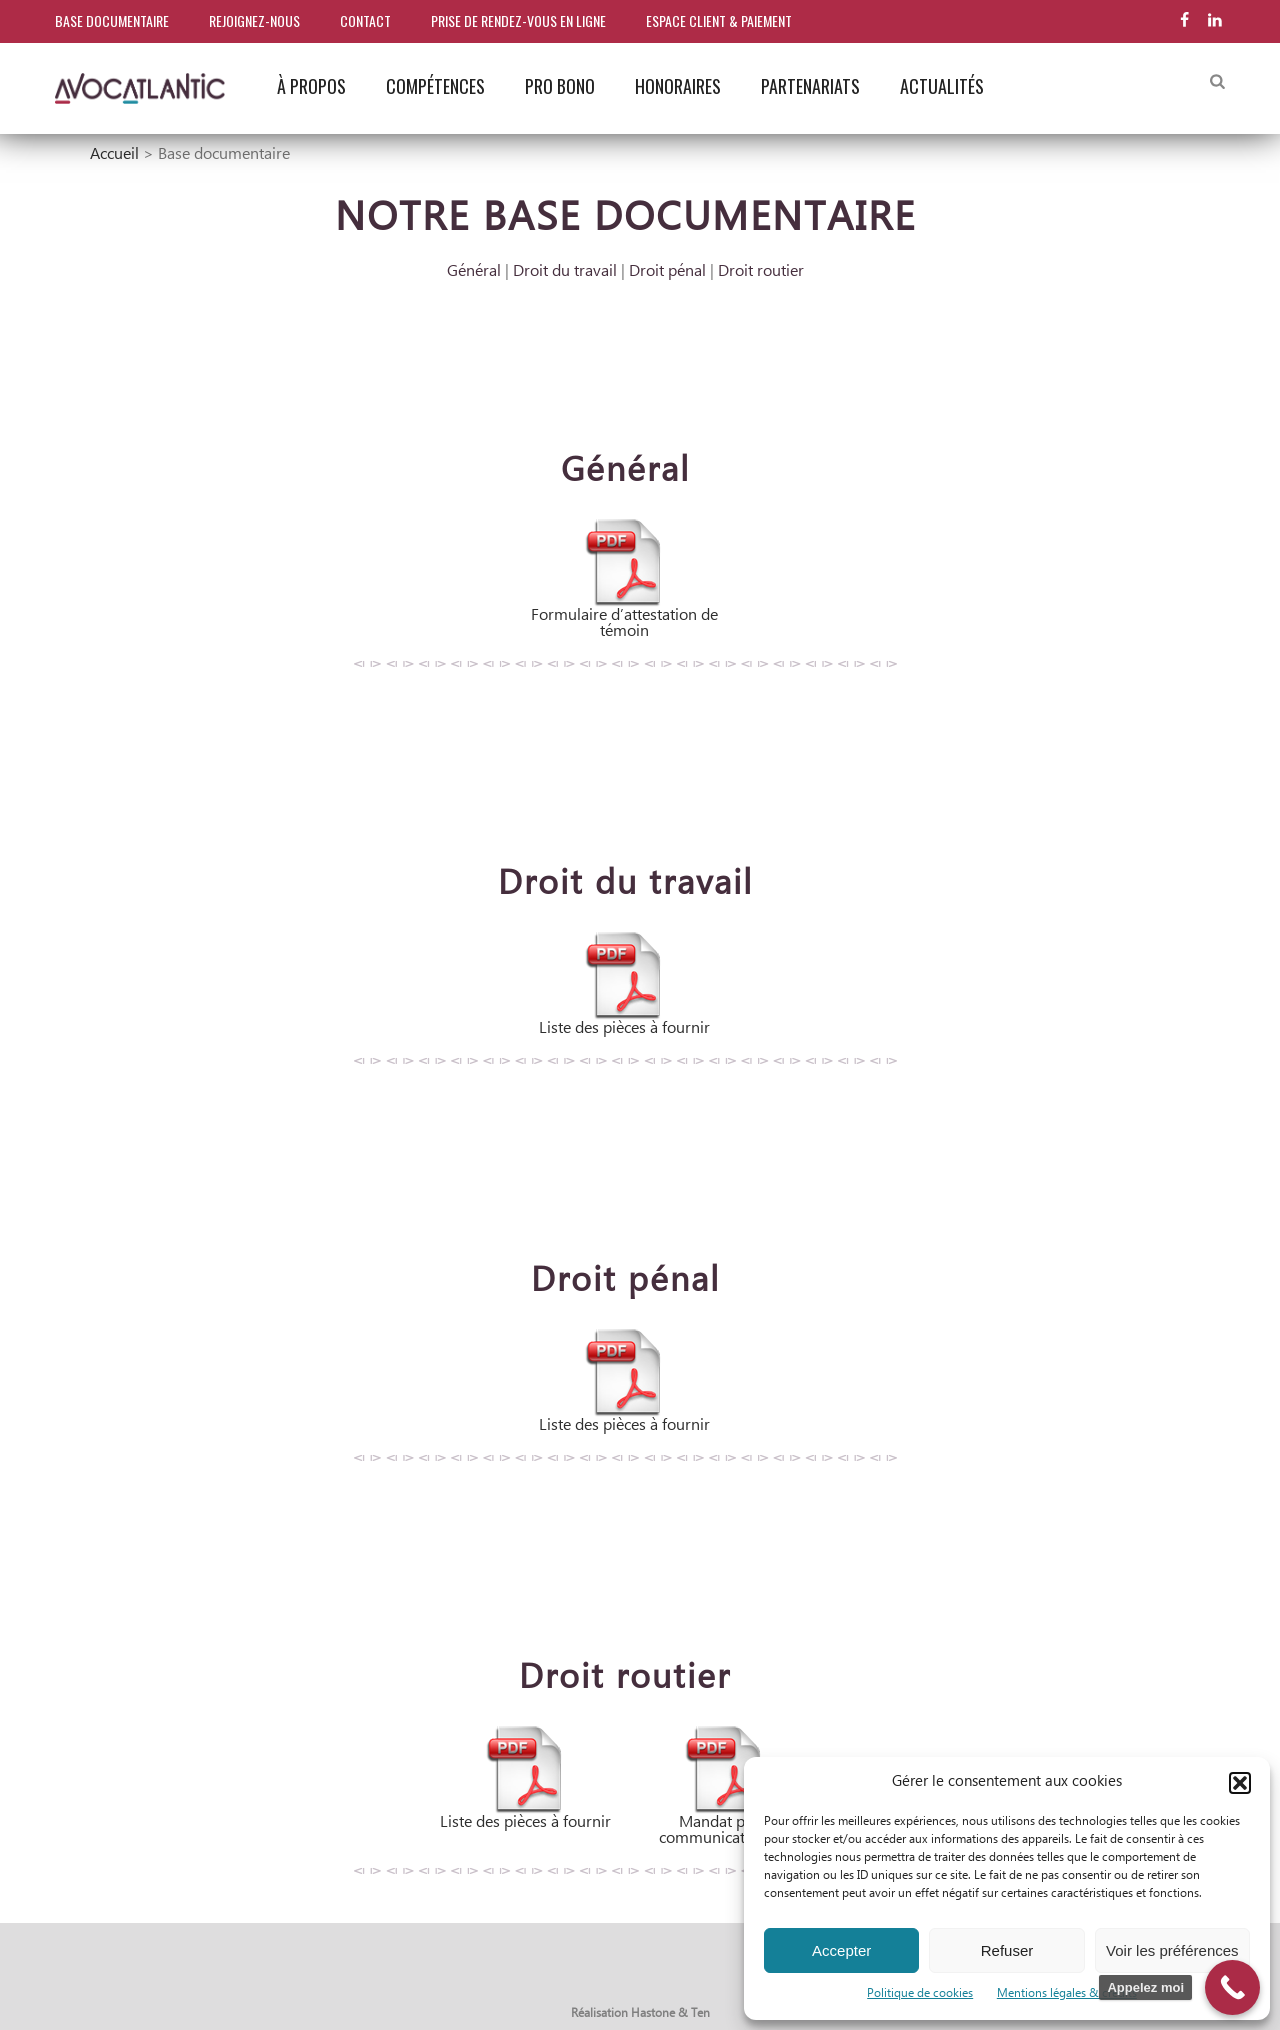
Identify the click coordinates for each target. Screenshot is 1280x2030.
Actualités (942, 86)
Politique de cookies (920, 1993)
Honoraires (678, 86)
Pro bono (560, 86)
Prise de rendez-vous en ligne (518, 20)
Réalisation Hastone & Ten (640, 2013)
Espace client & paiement (719, 20)
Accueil (114, 154)
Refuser (1007, 1950)
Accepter (841, 1950)
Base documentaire (112, 20)
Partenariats (810, 86)
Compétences (435, 86)
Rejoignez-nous (254, 20)
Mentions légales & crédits (1067, 1993)
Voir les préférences (1172, 1950)
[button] (1240, 1783)
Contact (365, 20)
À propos (311, 86)
